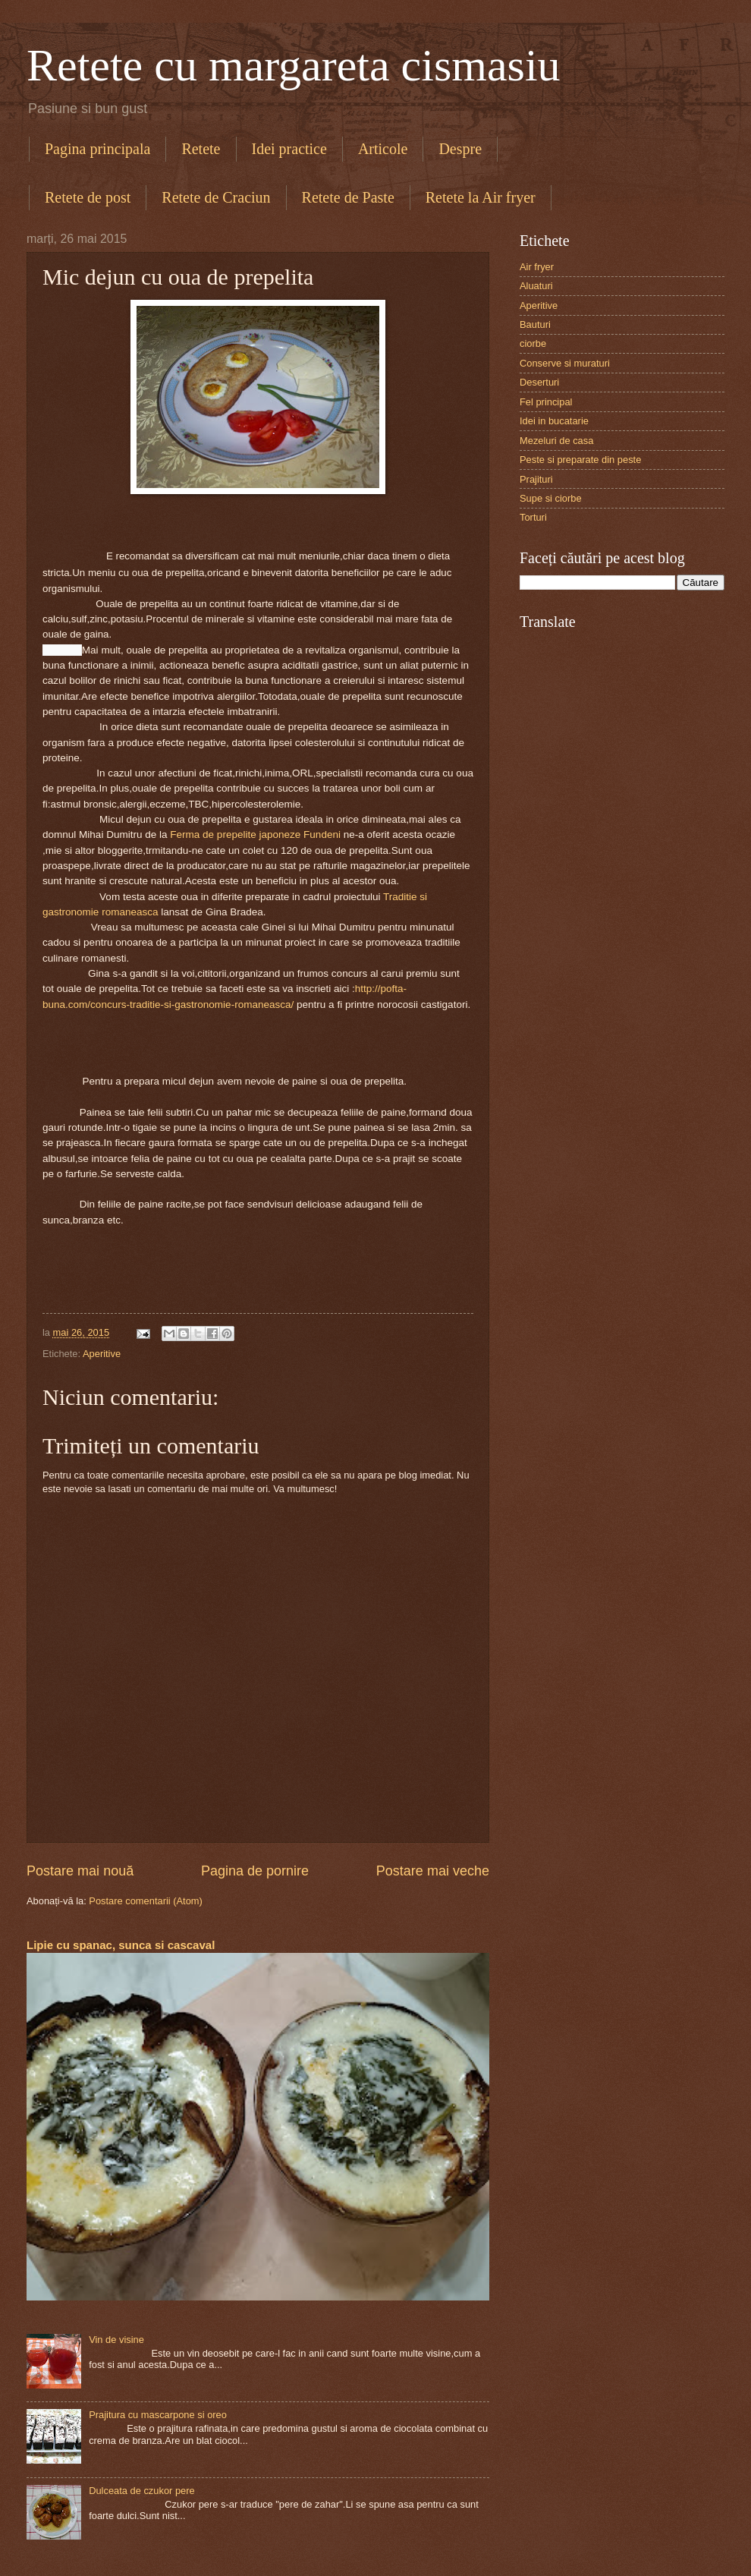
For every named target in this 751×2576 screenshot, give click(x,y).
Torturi (533, 517)
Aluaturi (536, 285)
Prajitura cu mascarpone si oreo (158, 2414)
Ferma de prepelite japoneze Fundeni (255, 834)
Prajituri (536, 479)
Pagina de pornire (255, 1870)
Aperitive (102, 1353)
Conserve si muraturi (565, 363)
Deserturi (539, 382)
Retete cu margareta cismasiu (294, 65)
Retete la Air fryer (481, 197)
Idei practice (289, 148)
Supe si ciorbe (551, 498)
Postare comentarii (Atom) (146, 1901)
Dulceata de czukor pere (142, 2490)
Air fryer (537, 266)
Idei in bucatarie (554, 421)
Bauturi (535, 324)
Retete (200, 148)
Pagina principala (97, 148)
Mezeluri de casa (556, 440)
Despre (460, 148)
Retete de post (87, 197)
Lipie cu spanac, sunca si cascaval (121, 1944)
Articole (383, 148)
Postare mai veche (432, 1870)
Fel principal (546, 402)
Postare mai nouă (80, 1870)
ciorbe (533, 343)
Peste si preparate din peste (580, 459)
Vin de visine (116, 2339)
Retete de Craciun (216, 197)
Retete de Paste (348, 197)
